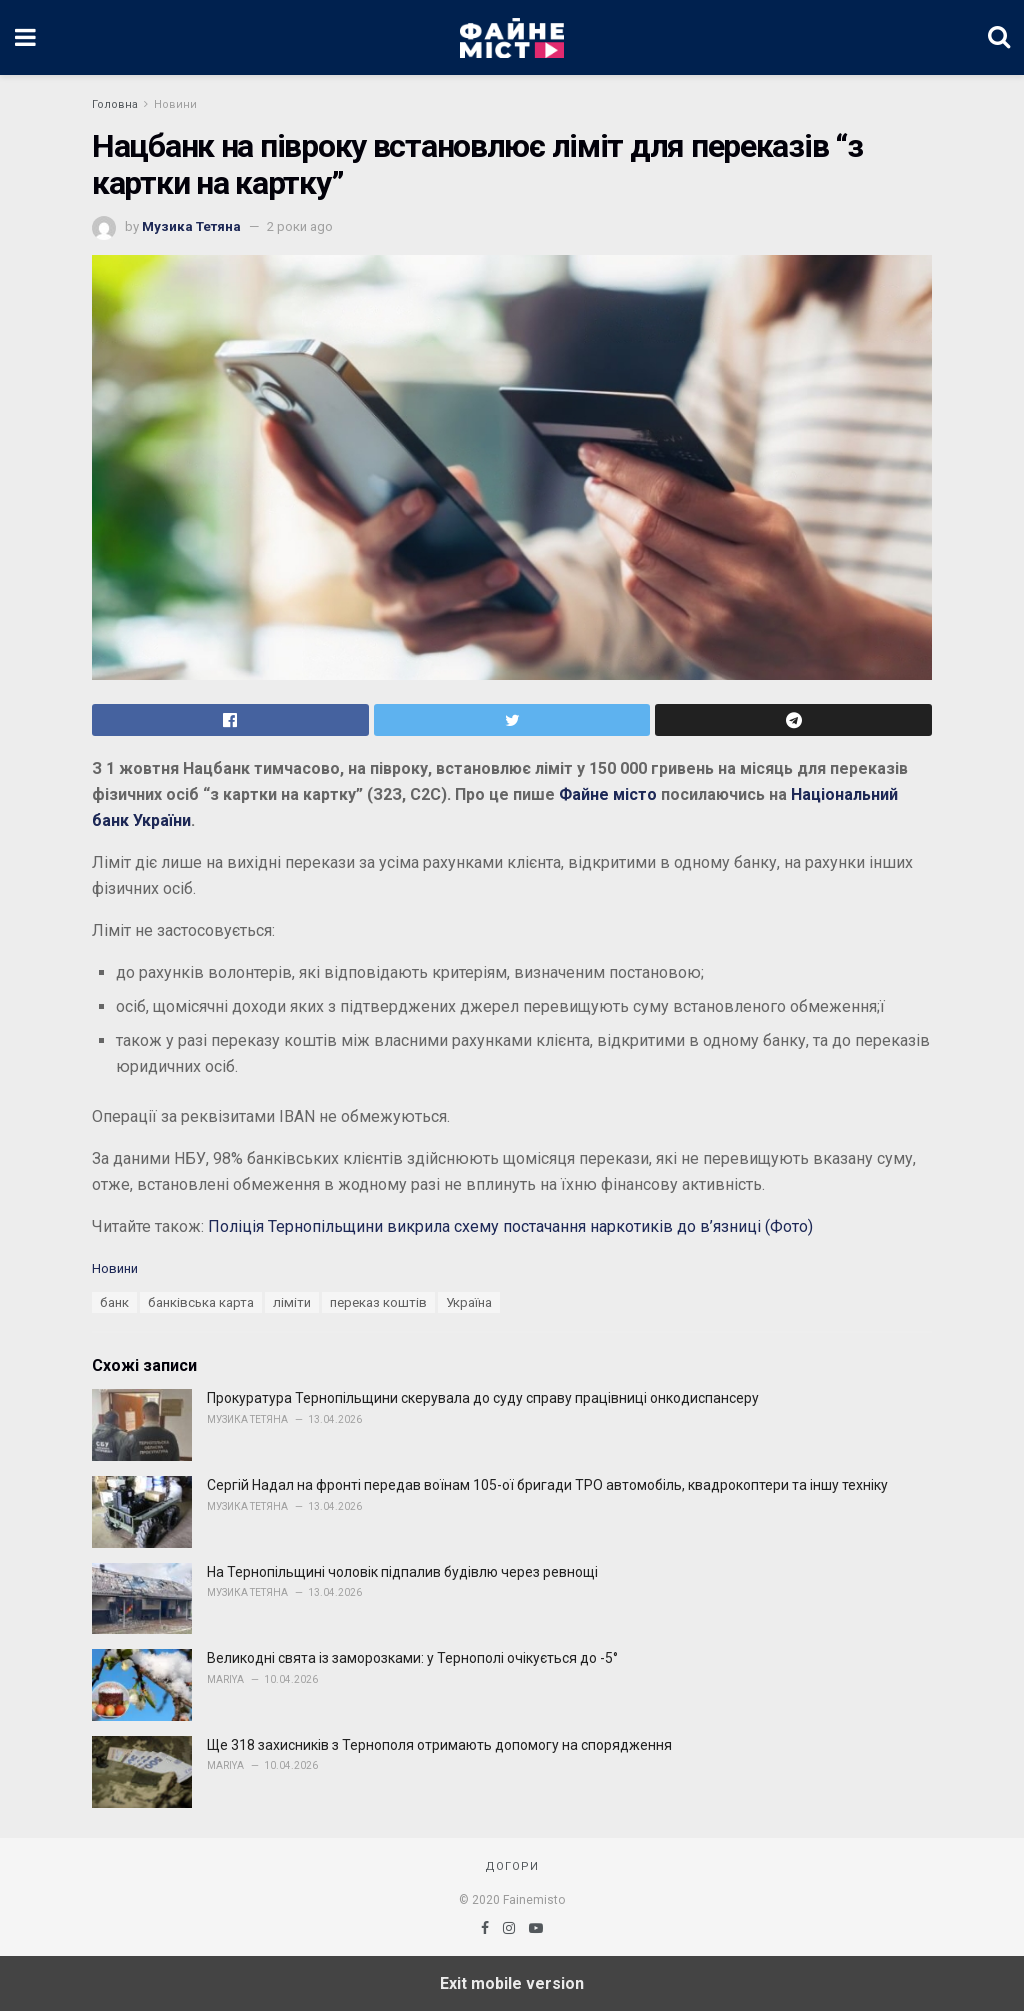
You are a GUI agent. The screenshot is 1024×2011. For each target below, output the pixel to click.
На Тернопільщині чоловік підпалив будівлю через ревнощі (402, 1572)
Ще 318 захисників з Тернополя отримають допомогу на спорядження (439, 1745)
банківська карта (201, 1302)
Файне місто (608, 794)
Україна (469, 1302)
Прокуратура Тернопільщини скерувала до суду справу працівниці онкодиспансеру (483, 1398)
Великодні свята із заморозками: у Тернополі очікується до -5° (412, 1658)
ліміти (292, 1302)
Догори (512, 1866)
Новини (175, 104)
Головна (115, 104)
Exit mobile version (512, 1983)
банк (114, 1302)
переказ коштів (378, 1302)
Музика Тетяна (191, 226)
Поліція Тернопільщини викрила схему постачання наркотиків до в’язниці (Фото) (510, 1226)
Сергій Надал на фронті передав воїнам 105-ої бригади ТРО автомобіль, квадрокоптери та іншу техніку (547, 1485)
